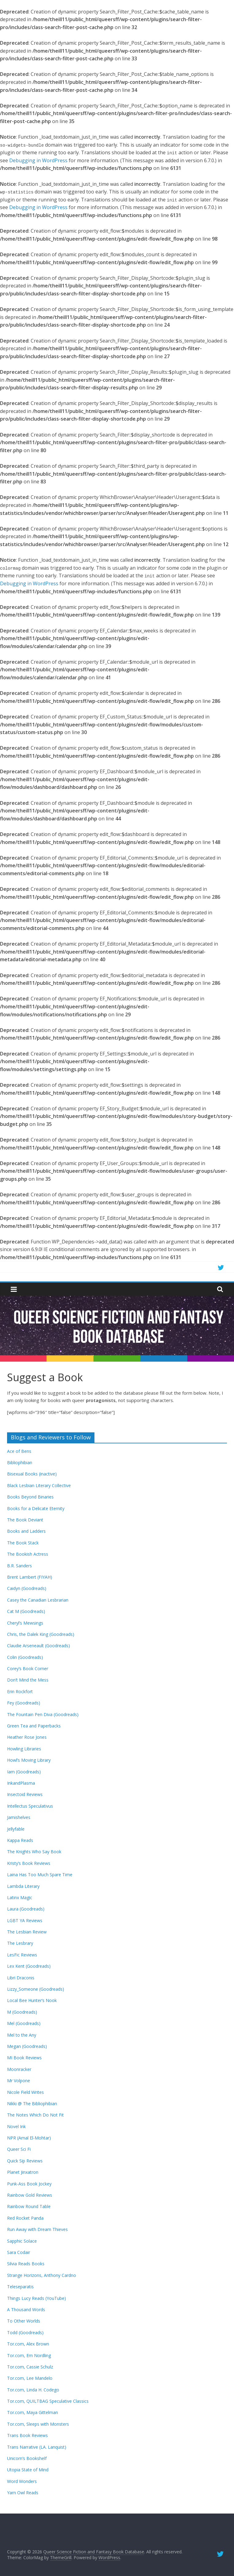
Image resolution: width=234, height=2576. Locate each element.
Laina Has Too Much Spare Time (39, 1874)
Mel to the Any (21, 2035)
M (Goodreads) (22, 2012)
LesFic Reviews (22, 1955)
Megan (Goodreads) (27, 2046)
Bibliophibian (19, 1462)
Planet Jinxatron (22, 2172)
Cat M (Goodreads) (26, 1611)
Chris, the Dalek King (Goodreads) (40, 1634)
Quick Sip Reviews (25, 2161)
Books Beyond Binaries (30, 1497)
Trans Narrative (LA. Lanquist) (36, 2447)
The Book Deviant (25, 1520)
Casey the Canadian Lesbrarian (37, 1600)
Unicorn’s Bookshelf (27, 2458)
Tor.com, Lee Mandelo (29, 2378)
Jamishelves (18, 1817)
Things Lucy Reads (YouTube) (36, 2298)
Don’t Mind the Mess (27, 1680)
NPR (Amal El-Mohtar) (29, 2138)
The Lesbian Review (27, 1932)
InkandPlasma (21, 1783)
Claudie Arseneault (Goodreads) (38, 1645)
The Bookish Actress (27, 1554)
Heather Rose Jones (27, 1737)
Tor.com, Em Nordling (29, 2355)
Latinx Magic (19, 1897)
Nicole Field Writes (25, 2092)
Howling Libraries (24, 1749)
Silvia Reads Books (25, 2264)
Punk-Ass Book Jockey (29, 2184)
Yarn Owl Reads (22, 2492)
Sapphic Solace (22, 2241)
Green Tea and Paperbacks (34, 1726)
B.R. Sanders (19, 1566)
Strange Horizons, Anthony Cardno (41, 2275)
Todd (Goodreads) (25, 2332)
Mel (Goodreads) (23, 2023)
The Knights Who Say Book (34, 1851)
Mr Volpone (18, 2080)
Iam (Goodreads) (24, 1772)
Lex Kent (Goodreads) (29, 1966)
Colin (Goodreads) (25, 1657)
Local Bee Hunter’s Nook (32, 2000)
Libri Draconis (20, 1978)
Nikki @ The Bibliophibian (32, 2103)
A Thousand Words (26, 2309)
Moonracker (19, 2069)
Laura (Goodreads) (25, 1909)
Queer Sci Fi (19, 2149)
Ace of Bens (19, 1451)
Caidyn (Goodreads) (26, 1588)
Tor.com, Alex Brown (28, 2344)
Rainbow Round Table (29, 2206)
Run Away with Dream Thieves (37, 2229)
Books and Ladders (26, 1531)
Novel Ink (16, 2126)
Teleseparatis (20, 2286)
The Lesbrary (20, 1943)
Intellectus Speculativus (30, 1806)
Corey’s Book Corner (27, 1668)
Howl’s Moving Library (29, 1760)
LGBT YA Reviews (24, 1920)
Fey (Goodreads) (23, 1703)
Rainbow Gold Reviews (29, 2195)
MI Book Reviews (24, 2057)
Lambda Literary (23, 1886)
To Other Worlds (23, 2321)
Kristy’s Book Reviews (28, 1863)
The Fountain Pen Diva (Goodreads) (43, 1714)
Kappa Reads (20, 1840)
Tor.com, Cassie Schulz (30, 2367)
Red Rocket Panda (25, 2218)
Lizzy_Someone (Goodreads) (35, 1989)
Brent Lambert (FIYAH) (29, 1577)
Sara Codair (18, 2252)
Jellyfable (16, 1829)
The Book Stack (23, 1543)
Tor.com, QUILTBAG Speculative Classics (48, 2401)
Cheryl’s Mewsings (25, 1623)
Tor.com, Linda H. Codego (33, 2390)
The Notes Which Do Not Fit (35, 2115)
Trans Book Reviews (27, 2435)
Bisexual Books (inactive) (32, 1474)
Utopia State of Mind (27, 2470)
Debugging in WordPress (38, 160)
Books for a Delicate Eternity (35, 1508)
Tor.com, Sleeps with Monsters (38, 2424)
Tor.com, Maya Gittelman (32, 2412)
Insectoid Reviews (25, 1794)
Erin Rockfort (20, 1691)
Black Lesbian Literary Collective (39, 1485)
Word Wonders (22, 2481)
